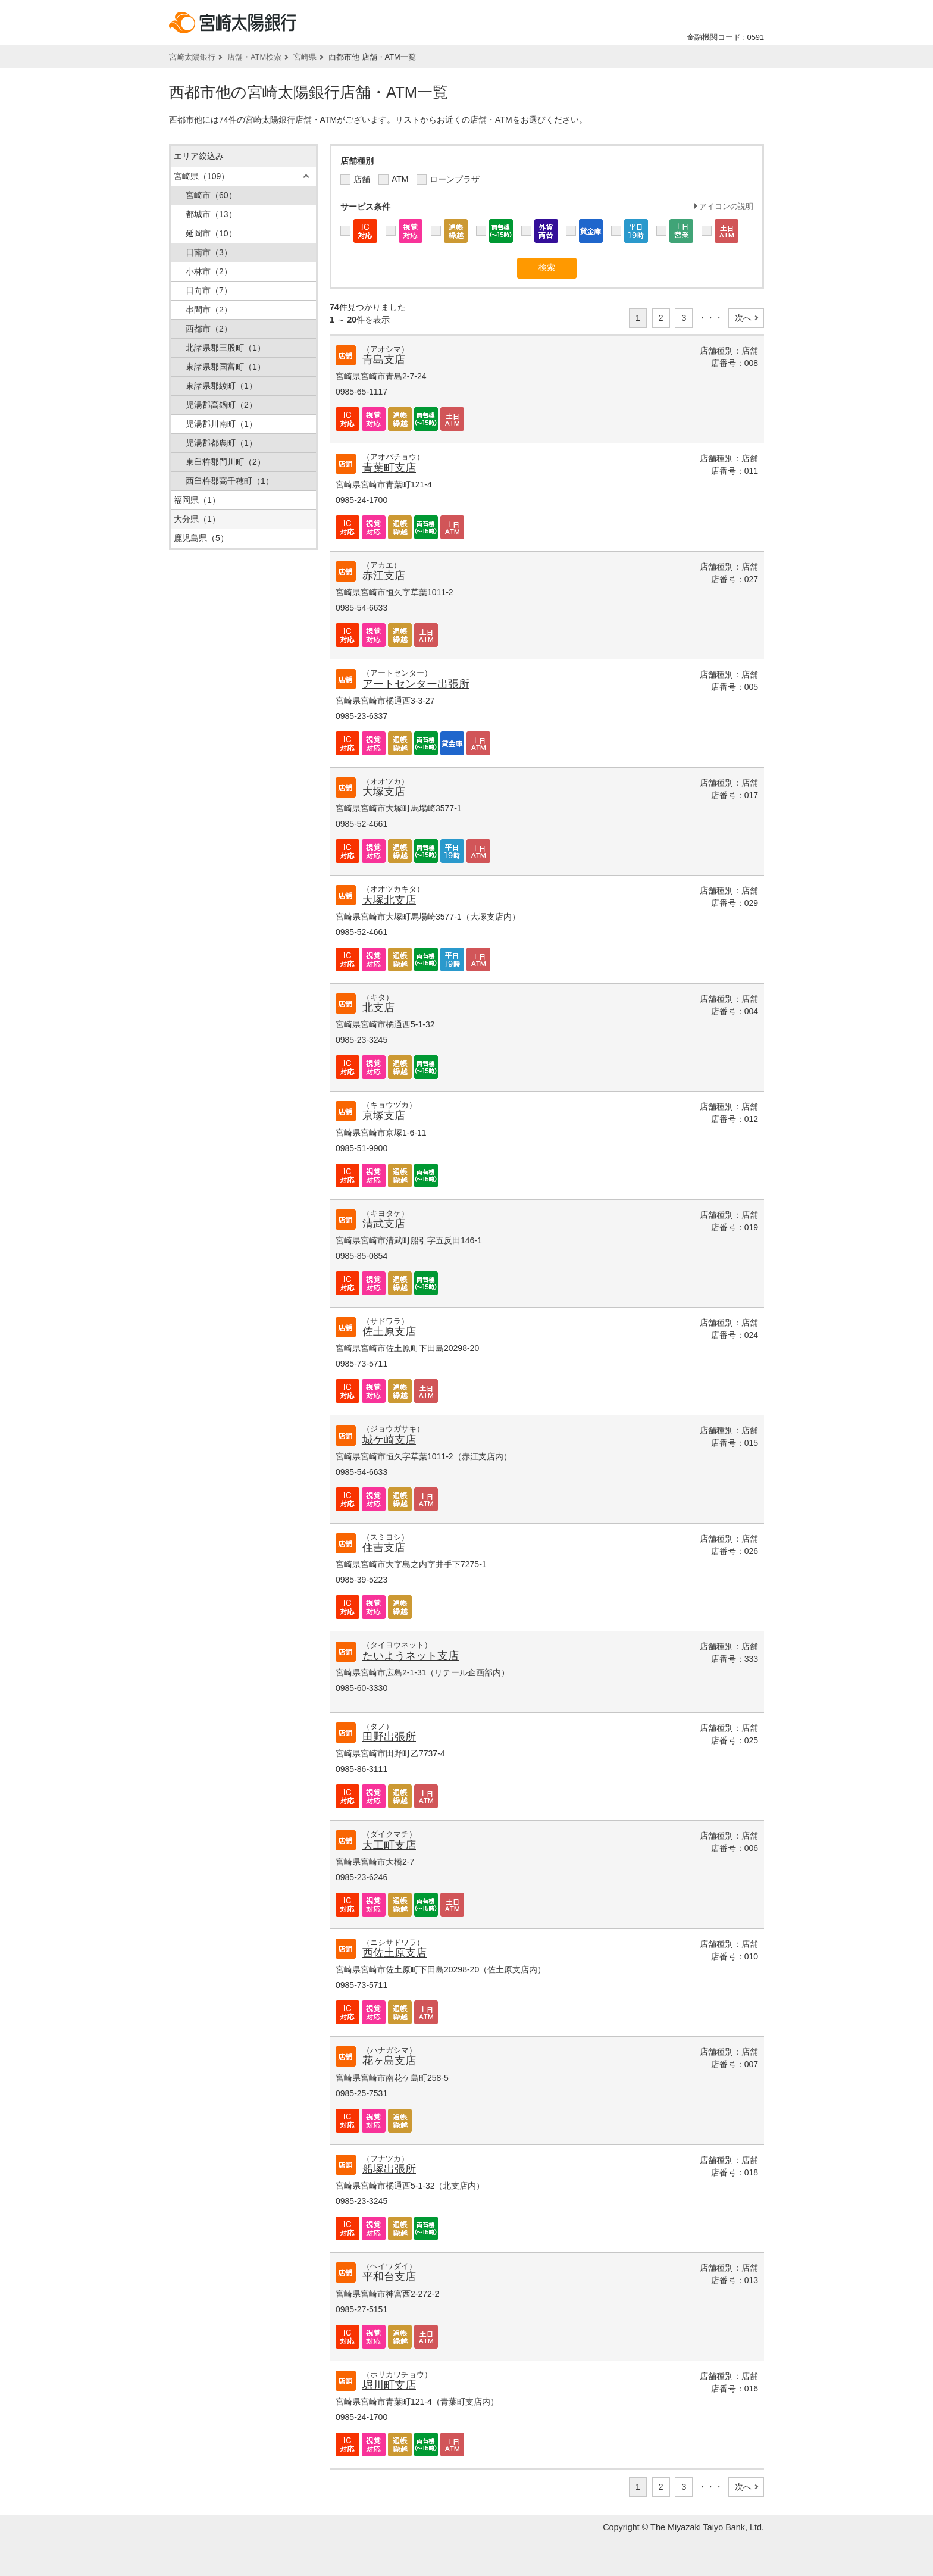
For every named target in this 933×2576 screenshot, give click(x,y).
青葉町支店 (389, 468)
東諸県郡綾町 (221, 385)
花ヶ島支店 (389, 2061)
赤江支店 (383, 576)
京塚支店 (383, 1115)
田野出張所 (389, 1737)
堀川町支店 (389, 2385)
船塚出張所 (389, 2169)
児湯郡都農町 (221, 443)
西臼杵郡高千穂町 (230, 481)
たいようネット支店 (410, 1656)
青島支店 (383, 359)
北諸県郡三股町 (225, 347)
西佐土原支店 (394, 1953)
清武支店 (383, 1224)
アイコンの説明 (726, 206)
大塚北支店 (389, 900)
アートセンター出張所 (415, 684)
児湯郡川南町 (221, 424)
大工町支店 (389, 1845)
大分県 (197, 519)
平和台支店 (389, 2277)
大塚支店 (383, 792)
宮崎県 (305, 56)
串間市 (209, 309)
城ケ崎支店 (389, 1440)
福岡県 (197, 500)
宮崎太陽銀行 (192, 56)
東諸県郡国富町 (225, 366)
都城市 (211, 214)
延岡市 (211, 233)
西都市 (209, 328)
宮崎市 (211, 195)
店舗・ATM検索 (254, 56)
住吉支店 (383, 1547)
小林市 (209, 271)
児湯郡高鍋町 (221, 404)
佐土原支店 (389, 1331)
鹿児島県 (201, 538)
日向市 (209, 290)
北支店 (378, 1008)
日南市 (209, 252)
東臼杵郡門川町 (225, 462)
